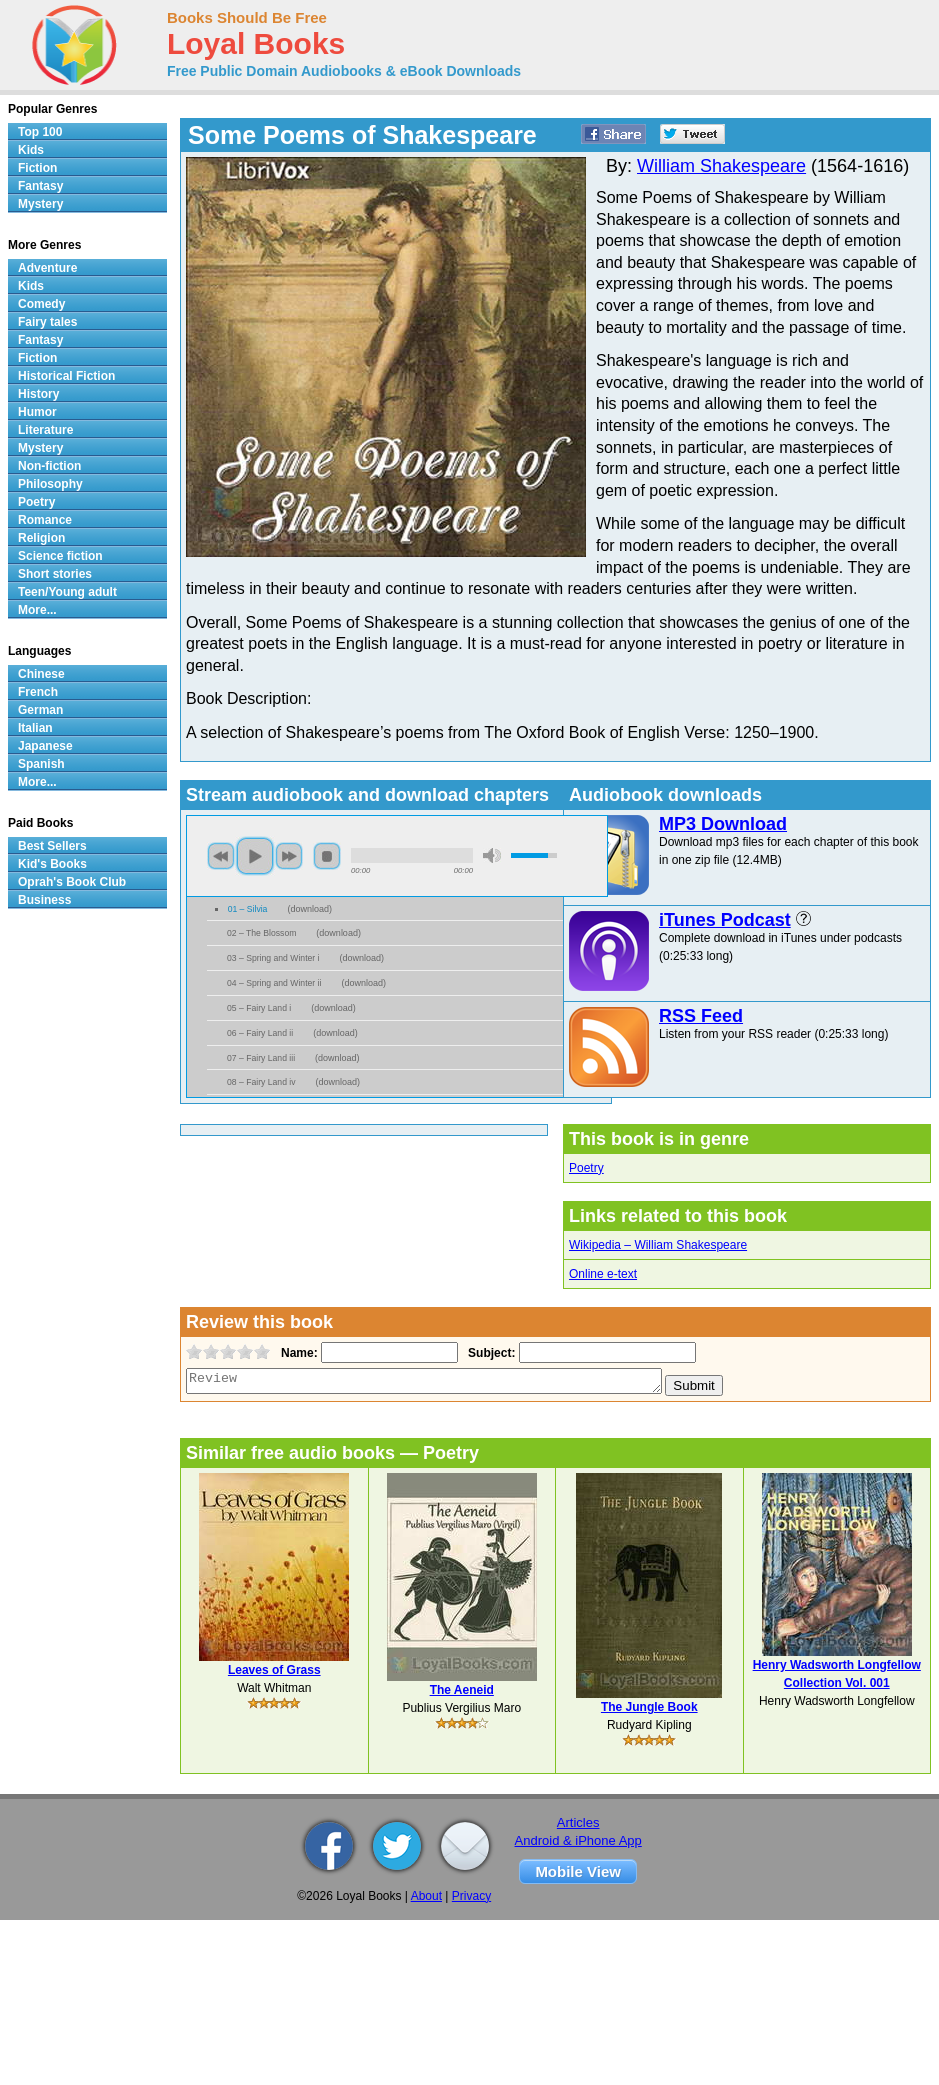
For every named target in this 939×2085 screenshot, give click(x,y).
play (255, 856)
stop (327, 856)
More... (37, 610)
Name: (297, 1353)
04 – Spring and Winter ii (274, 983)
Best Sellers (52, 846)
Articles (578, 1822)
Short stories (55, 574)
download (309, 909)
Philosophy (50, 484)
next (289, 856)
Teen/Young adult (67, 592)
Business (44, 900)
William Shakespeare (721, 166)
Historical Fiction (66, 376)
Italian (35, 728)
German (40, 710)
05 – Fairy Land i (259, 1008)
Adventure (47, 268)
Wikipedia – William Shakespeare (658, 1245)
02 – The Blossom (261, 933)
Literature (45, 430)
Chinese (41, 674)
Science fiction (60, 556)
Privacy (471, 1896)
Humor (37, 412)
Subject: (489, 1353)
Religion (41, 538)
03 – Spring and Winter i (273, 958)
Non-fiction (49, 466)
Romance (45, 520)
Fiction (37, 168)
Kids (31, 150)
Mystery (40, 204)
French (38, 692)
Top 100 (40, 132)
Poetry (586, 1168)
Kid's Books (52, 864)
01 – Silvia (248, 909)
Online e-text (603, 1274)
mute (492, 855)
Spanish (41, 764)
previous (221, 856)
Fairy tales (47, 322)
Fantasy (40, 186)
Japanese (45, 746)
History (38, 394)
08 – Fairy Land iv (261, 1082)
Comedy (41, 304)
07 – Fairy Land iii (261, 1058)
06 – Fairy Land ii (260, 1033)
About (426, 1896)
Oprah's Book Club (72, 882)
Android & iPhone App (578, 1840)
